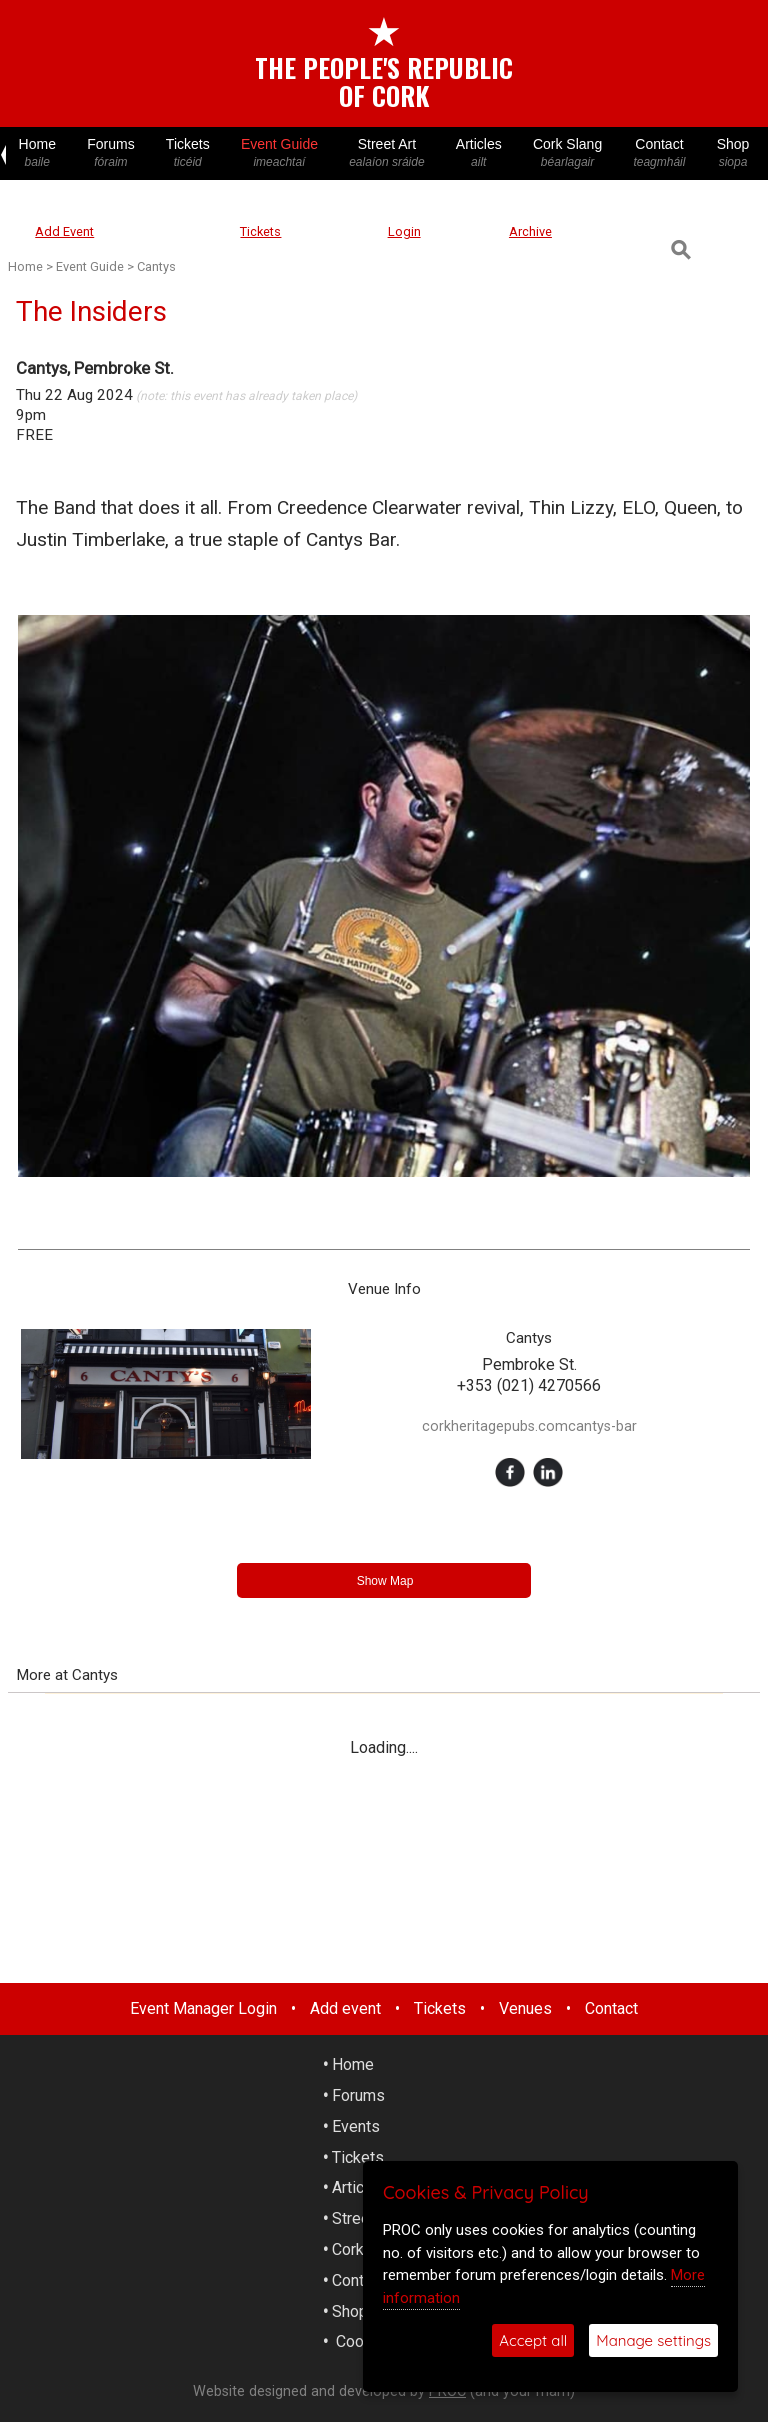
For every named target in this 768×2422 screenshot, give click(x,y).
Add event (345, 2008)
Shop (733, 153)
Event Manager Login (203, 2008)
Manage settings (653, 2340)
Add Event (64, 231)
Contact (659, 153)
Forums (111, 153)
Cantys (156, 266)
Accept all (533, 2340)
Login (404, 231)
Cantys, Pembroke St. (95, 368)
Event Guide (279, 153)
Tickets (187, 153)
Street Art (387, 153)
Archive (530, 231)
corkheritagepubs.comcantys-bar (529, 1426)
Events (356, 2126)
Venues (525, 2008)
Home (37, 153)
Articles (478, 153)
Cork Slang (567, 153)
